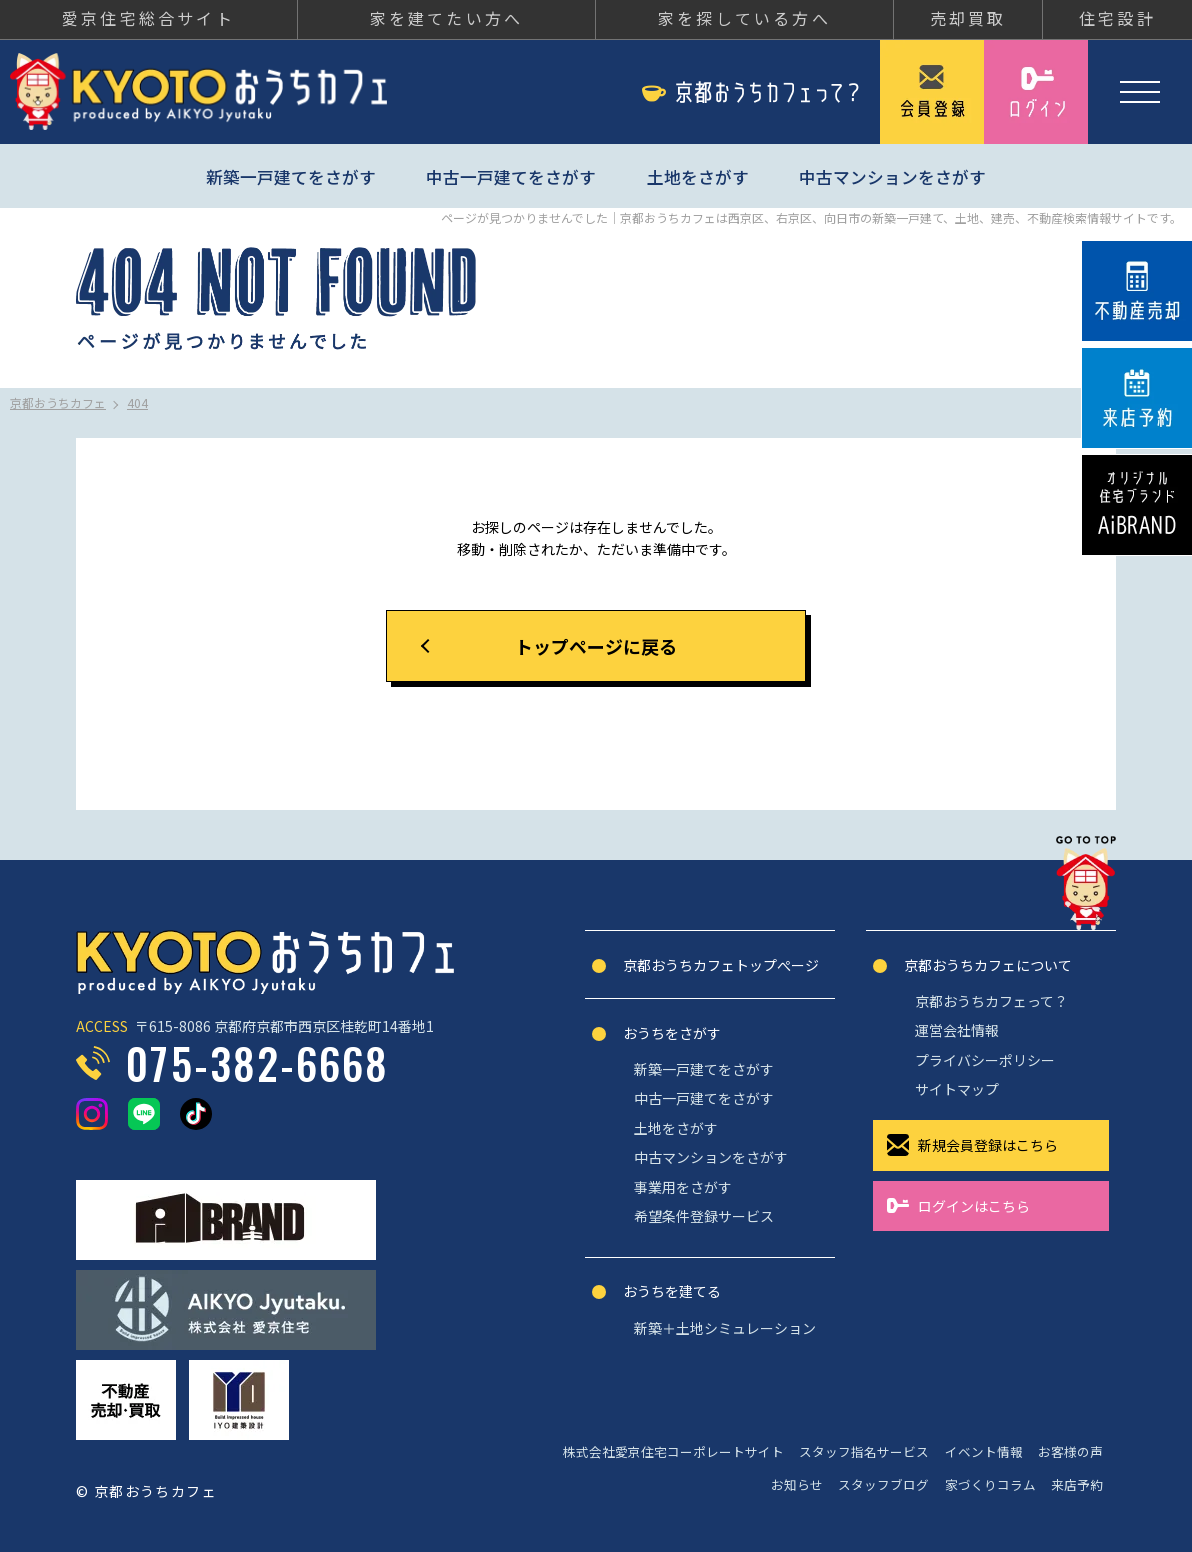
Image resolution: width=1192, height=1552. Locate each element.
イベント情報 (984, 1451)
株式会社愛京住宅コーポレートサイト (673, 1451)
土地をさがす (698, 177)
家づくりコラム (990, 1484)
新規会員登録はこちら (988, 1145)
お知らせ (797, 1484)
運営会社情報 (957, 1030)
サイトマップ (957, 1089)
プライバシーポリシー (985, 1060)
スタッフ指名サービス (864, 1451)
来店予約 (1077, 1484)
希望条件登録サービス (704, 1216)
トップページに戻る (596, 646)
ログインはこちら (974, 1206)
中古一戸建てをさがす (511, 177)
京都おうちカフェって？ (991, 1001)
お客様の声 (1070, 1451)
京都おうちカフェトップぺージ (721, 965)
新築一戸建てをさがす (291, 177)
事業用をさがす (683, 1187)
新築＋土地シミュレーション (725, 1328)
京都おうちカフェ (198, 91)
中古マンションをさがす (892, 177)
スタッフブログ (883, 1484)
